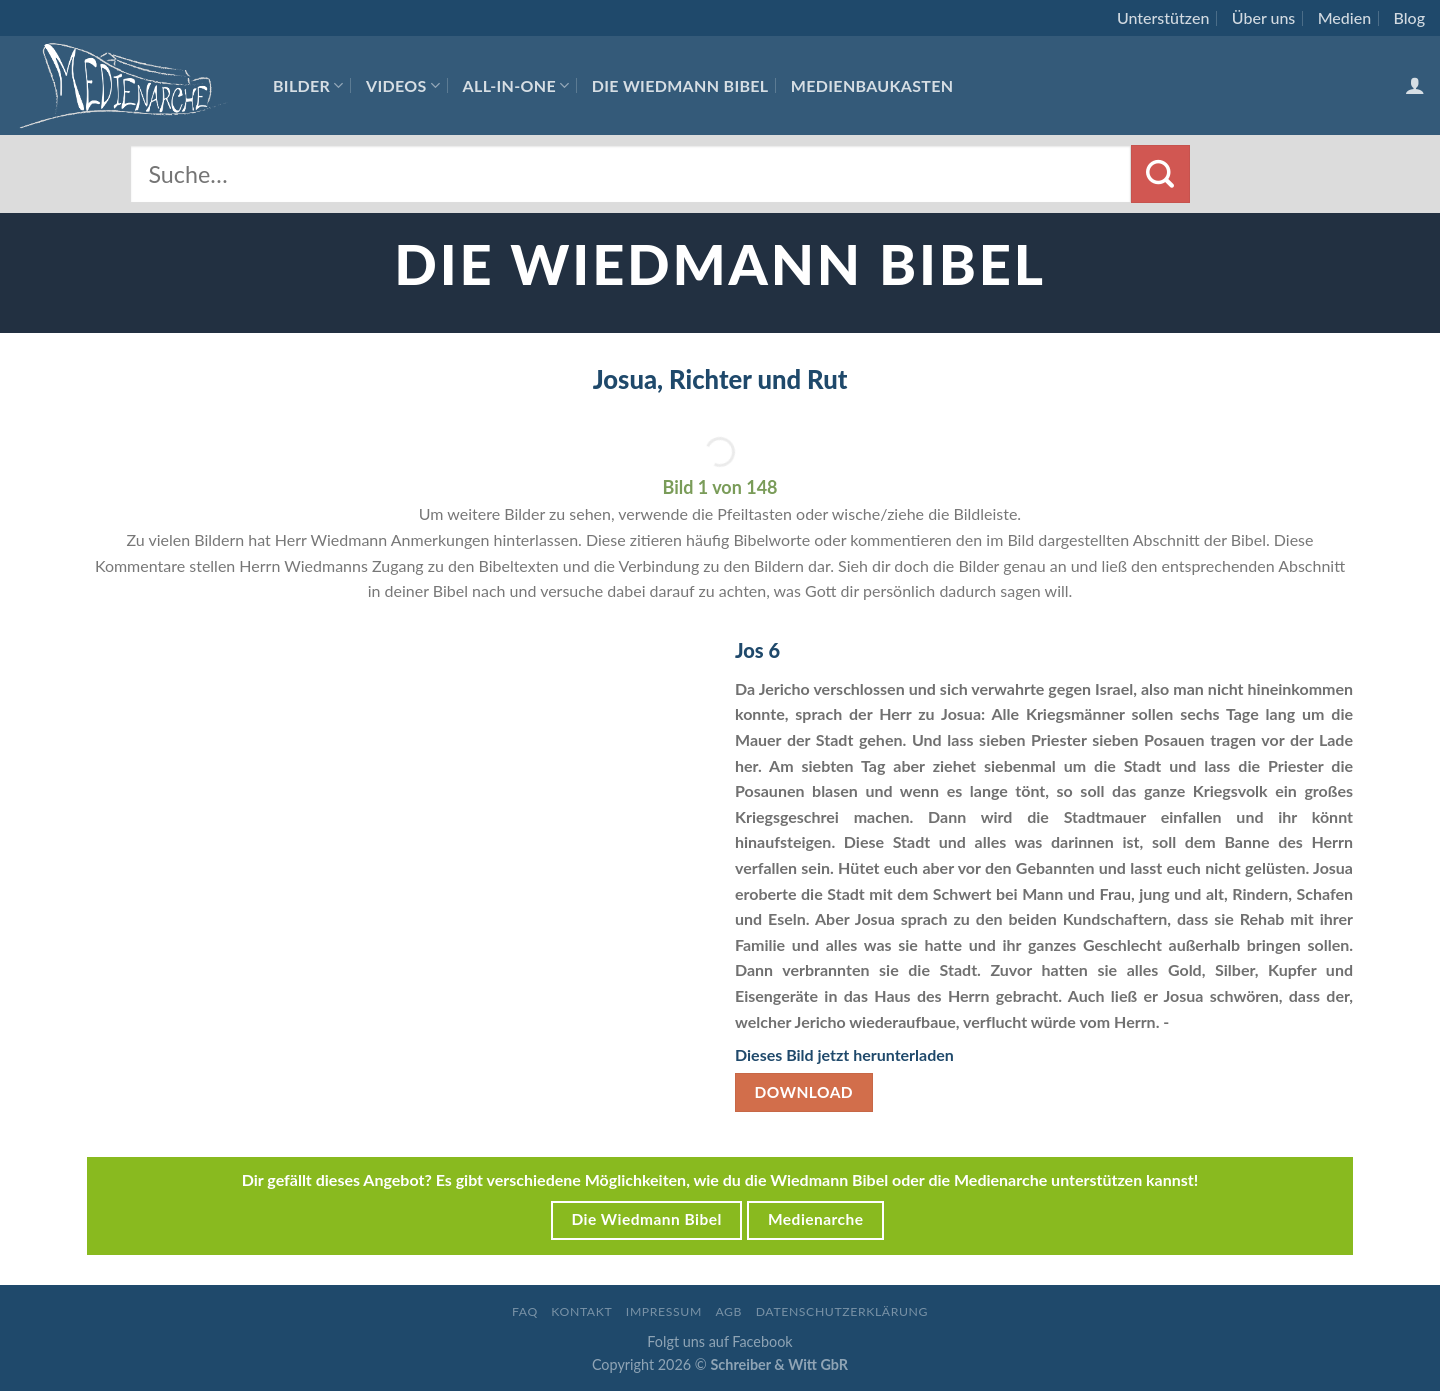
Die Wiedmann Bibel (680, 85)
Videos (403, 85)
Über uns (1264, 17)
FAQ (525, 1311)
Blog (1409, 17)
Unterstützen (1163, 17)
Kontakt (581, 1311)
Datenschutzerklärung (842, 1311)
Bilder (308, 85)
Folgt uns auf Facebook (719, 1341)
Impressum (664, 1311)
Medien (1344, 17)
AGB (728, 1311)
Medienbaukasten (872, 85)
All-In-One (516, 85)
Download (804, 1092)
